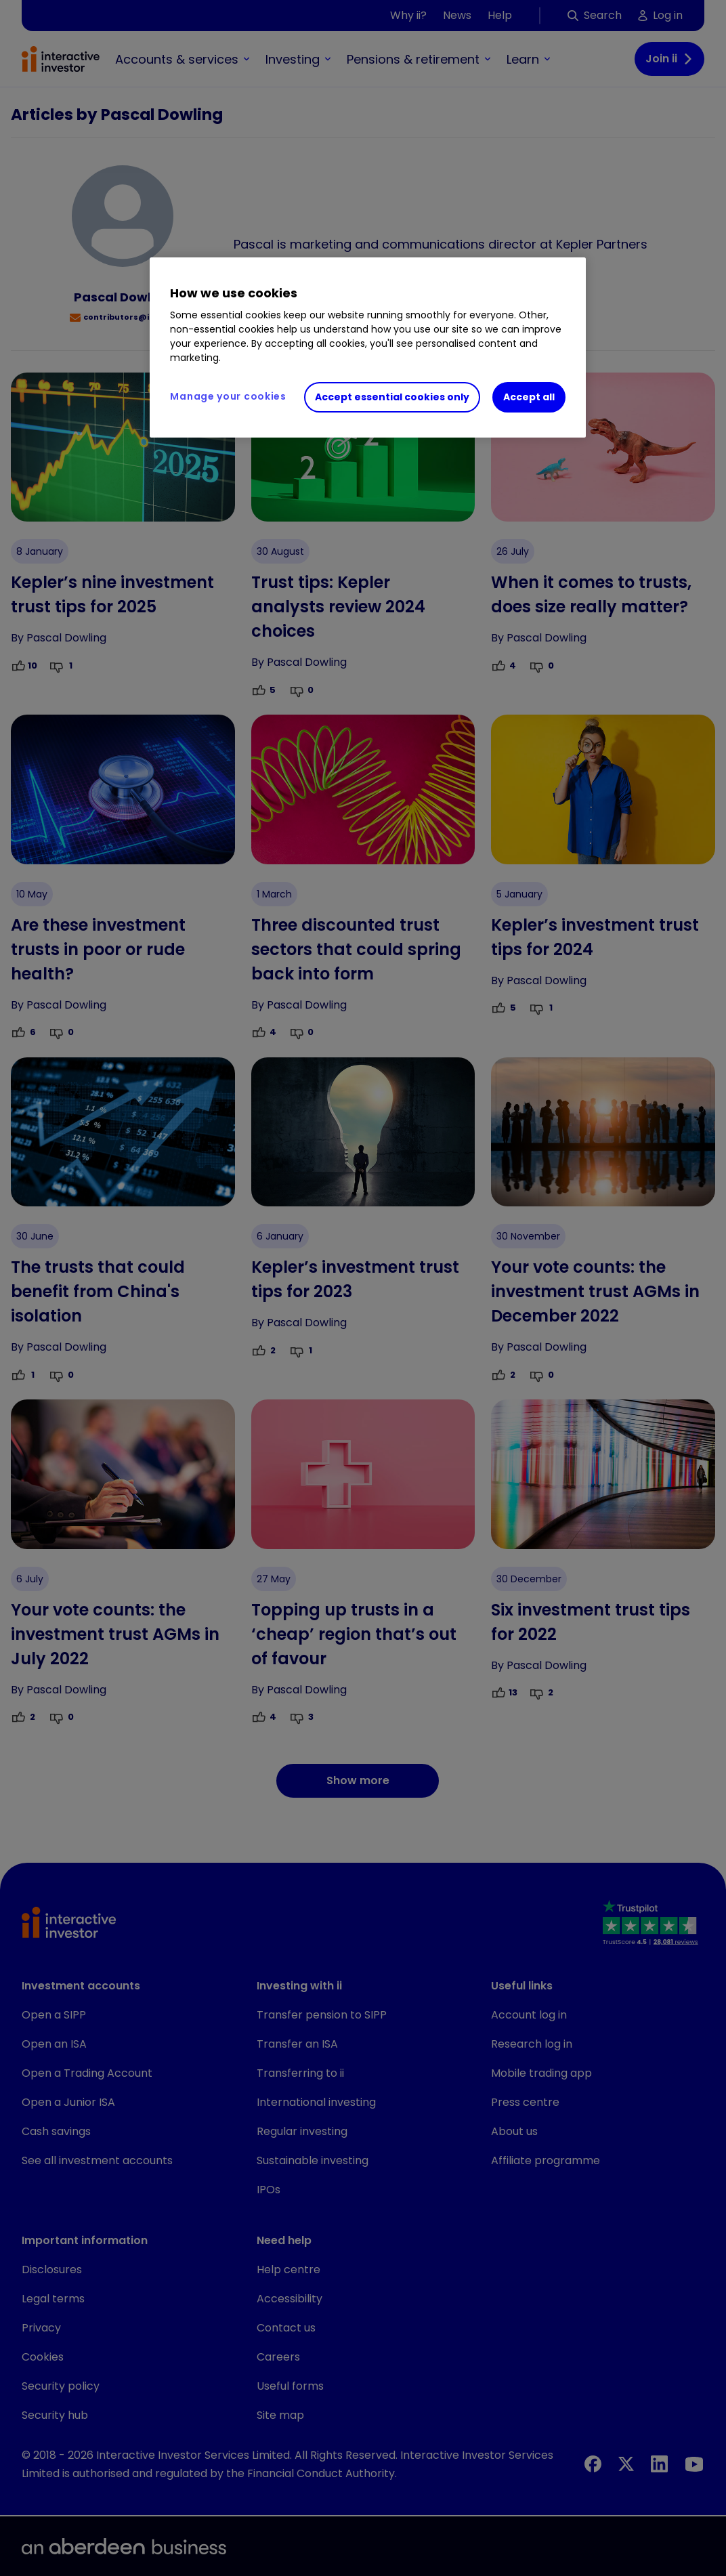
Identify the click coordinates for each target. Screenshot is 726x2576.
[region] (367, 347)
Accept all (529, 397)
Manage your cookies (228, 396)
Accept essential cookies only (392, 397)
